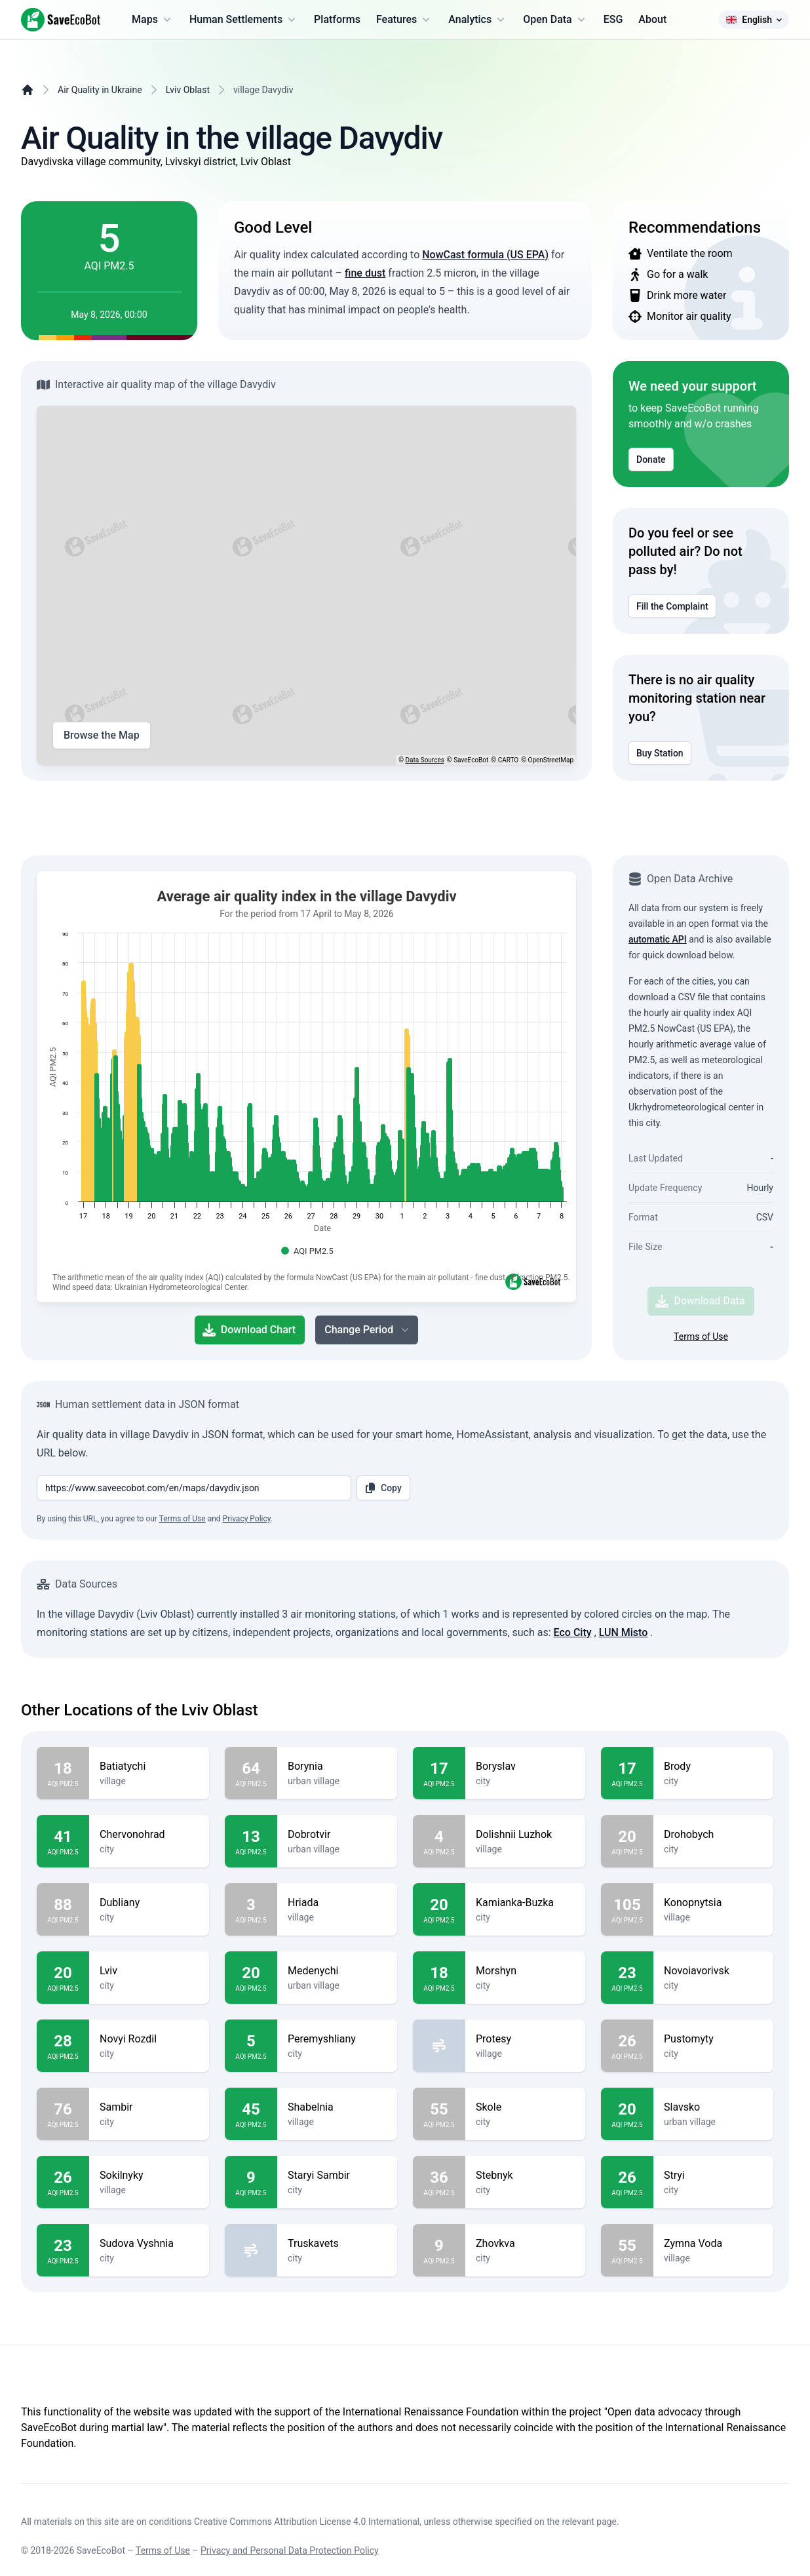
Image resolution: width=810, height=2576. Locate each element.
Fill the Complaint (672, 606)
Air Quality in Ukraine (100, 90)
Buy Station (659, 753)
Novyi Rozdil (149, 2039)
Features (404, 19)
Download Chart (249, 1330)
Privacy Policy (247, 1518)
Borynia (337, 1766)
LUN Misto (623, 1632)
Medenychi (337, 1971)
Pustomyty (713, 2039)
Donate (651, 459)
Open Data (555, 19)
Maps (153, 19)
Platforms (337, 19)
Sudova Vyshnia (149, 2244)
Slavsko (713, 2107)
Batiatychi (149, 1766)
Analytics (477, 19)
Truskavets (337, 2244)
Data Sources (425, 760)
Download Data (699, 1301)
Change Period (368, 1330)
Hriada (337, 1903)
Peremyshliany (337, 2039)
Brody (713, 1766)
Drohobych (713, 1835)
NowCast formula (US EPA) (485, 254)
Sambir (149, 2107)
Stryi (713, 2175)
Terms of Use (701, 1336)
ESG (613, 19)
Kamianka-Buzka (525, 1903)
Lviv (149, 1971)
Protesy (525, 2039)
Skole (525, 2107)
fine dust (365, 273)
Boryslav (525, 1766)
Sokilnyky (149, 2175)
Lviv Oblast (188, 90)
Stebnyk (525, 2175)
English (753, 19)
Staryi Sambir (337, 2175)
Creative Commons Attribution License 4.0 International (306, 2521)
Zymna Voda (713, 2244)
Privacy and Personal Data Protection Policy (290, 2550)
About (652, 19)
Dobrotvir (337, 1835)
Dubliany (149, 1903)
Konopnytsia (713, 1903)
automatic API (657, 939)
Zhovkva (525, 2244)
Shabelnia (337, 2107)
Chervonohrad (149, 1835)
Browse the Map (101, 735)
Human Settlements (243, 19)
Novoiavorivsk (713, 1971)
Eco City (573, 1632)
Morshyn (525, 1971)
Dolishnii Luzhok (525, 1835)
